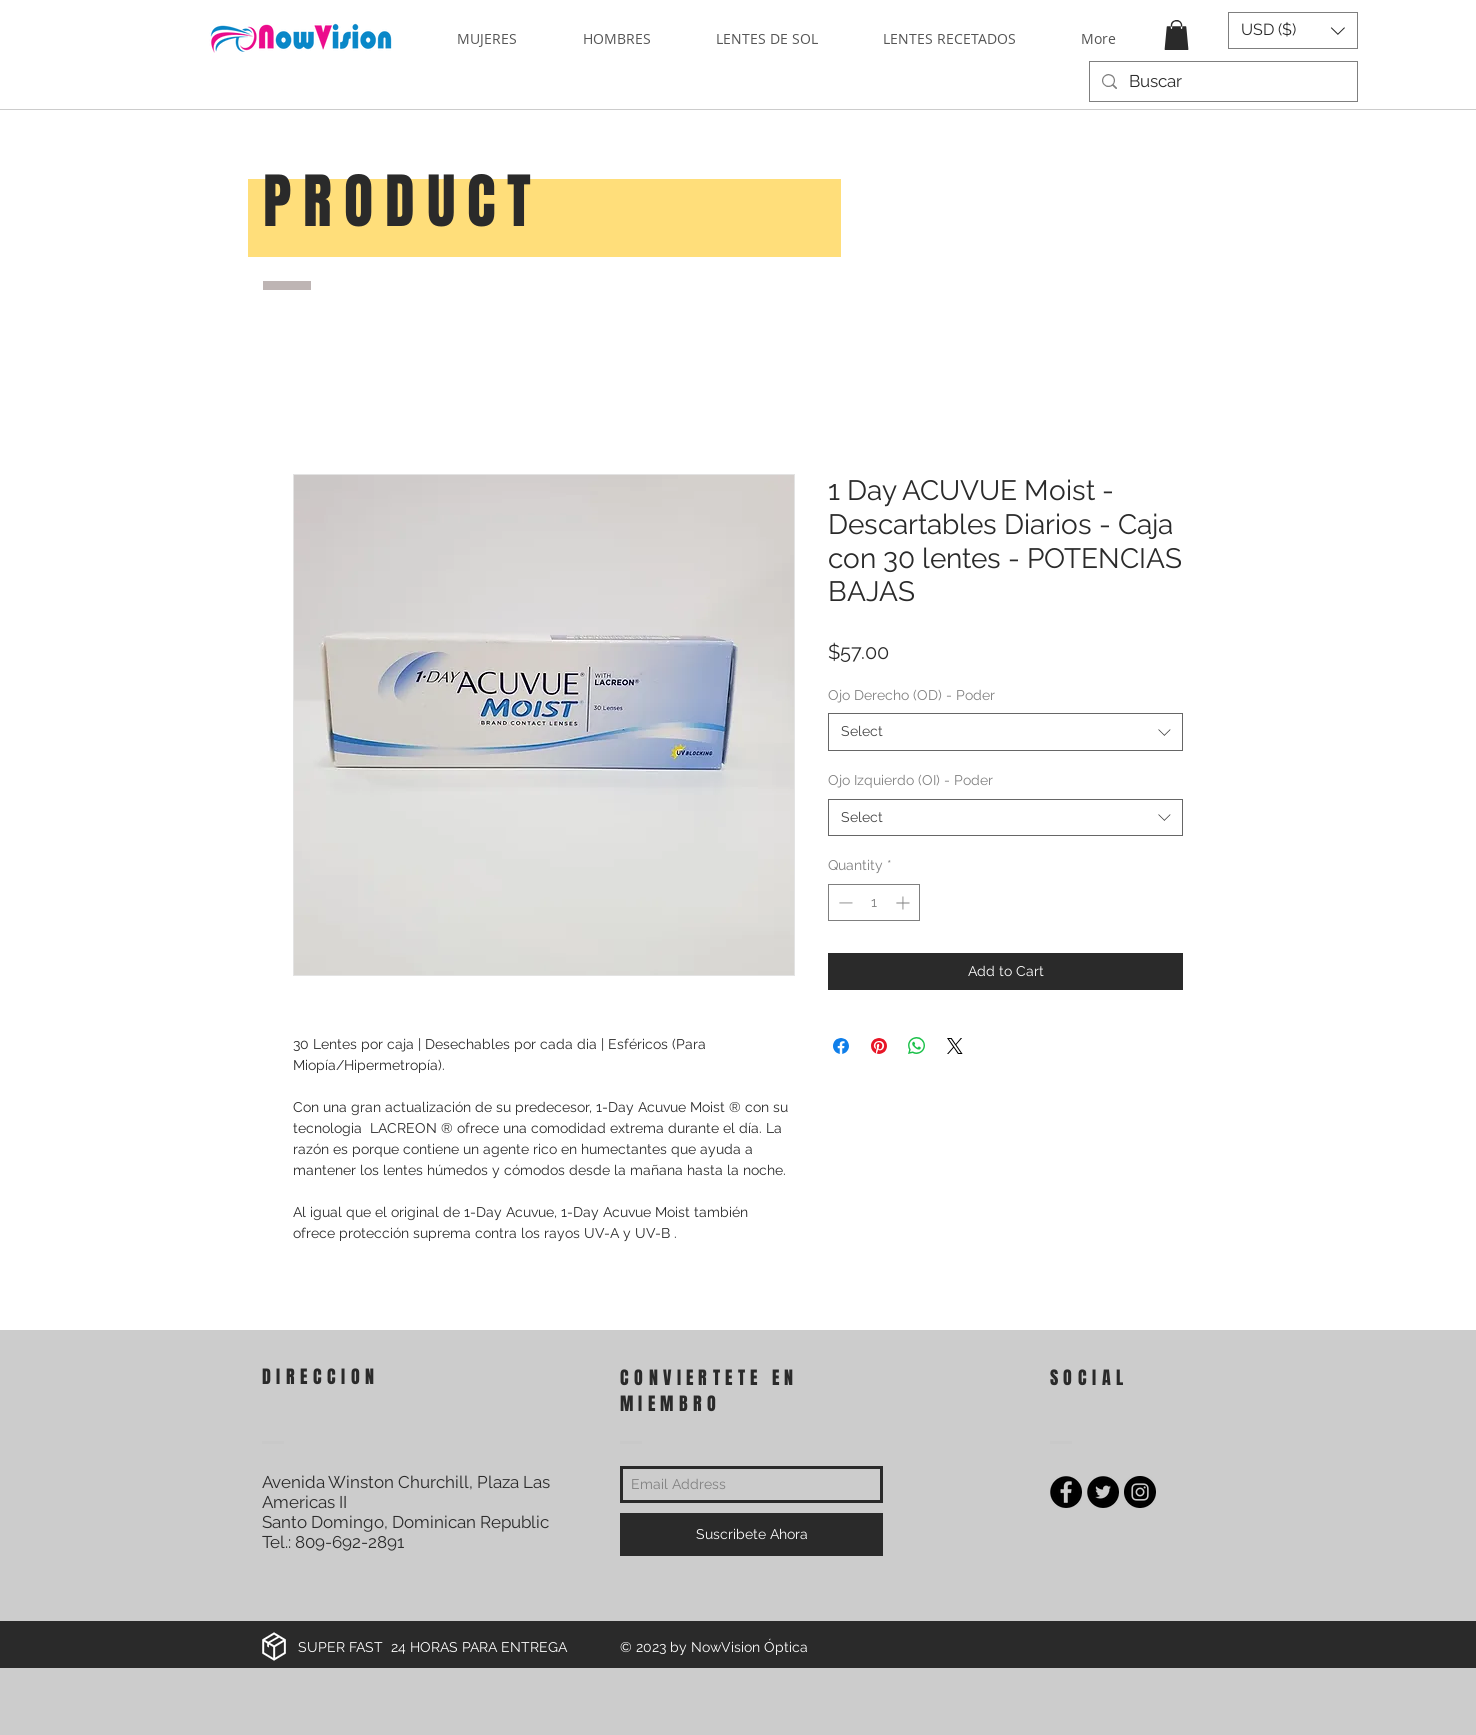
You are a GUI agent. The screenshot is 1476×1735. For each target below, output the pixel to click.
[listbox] (1293, 30)
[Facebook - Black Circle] (1066, 1492)
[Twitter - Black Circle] (1103, 1492)
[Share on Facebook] (841, 1046)
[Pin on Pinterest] (879, 1046)
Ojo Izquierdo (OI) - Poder (910, 780)
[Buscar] (1222, 82)
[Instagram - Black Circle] (1140, 1492)
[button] (1176, 35)
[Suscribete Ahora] (751, 1534)
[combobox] (1005, 732)
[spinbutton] (874, 902)
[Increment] (904, 902)
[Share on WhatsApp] (917, 1046)
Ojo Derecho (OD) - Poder (911, 695)
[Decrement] (843, 902)
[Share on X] (955, 1046)
